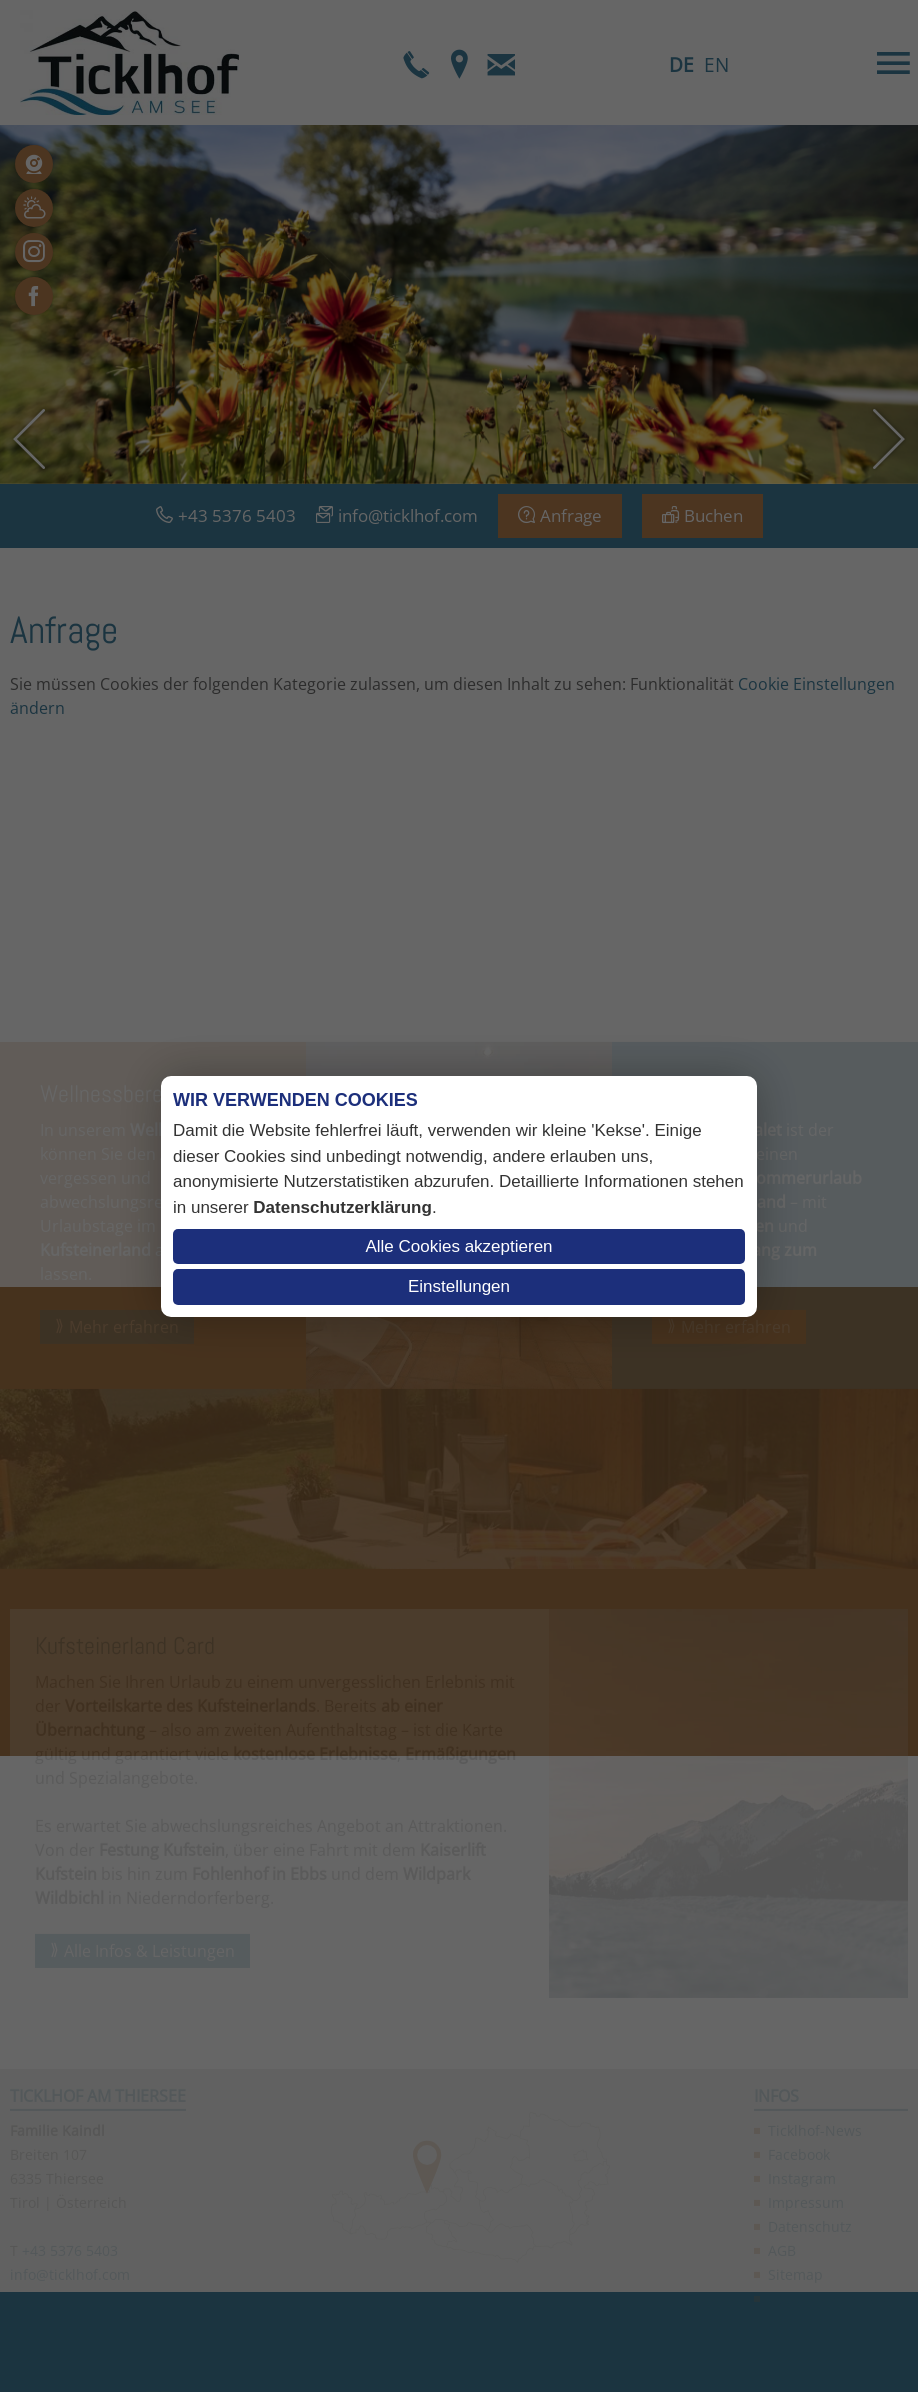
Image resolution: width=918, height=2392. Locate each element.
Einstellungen (459, 1286)
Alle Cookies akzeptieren (458, 1246)
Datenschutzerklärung (342, 1207)
